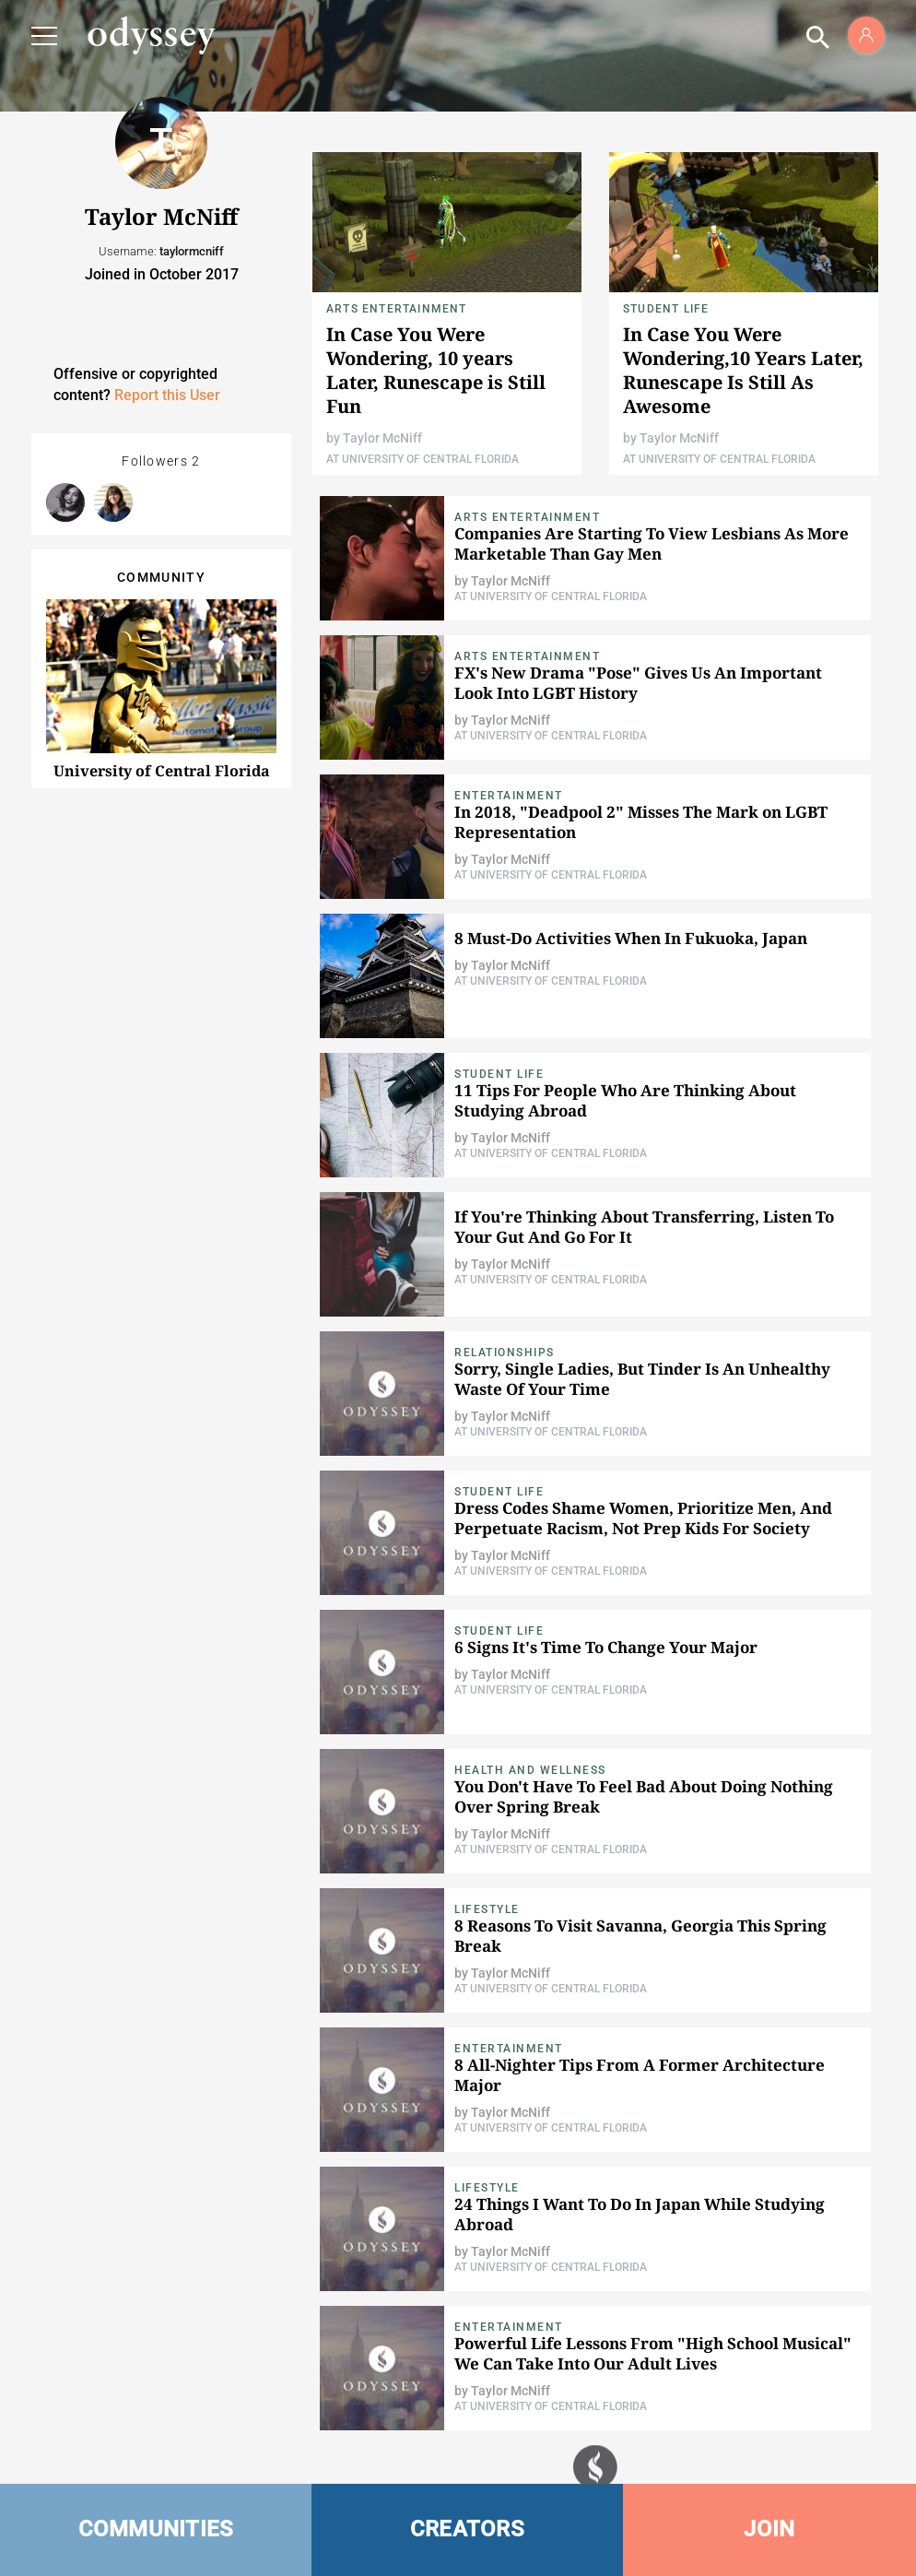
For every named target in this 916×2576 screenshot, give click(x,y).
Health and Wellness (530, 1770)
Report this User (167, 395)
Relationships (504, 1352)
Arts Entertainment (396, 308)
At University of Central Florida (422, 459)
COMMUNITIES (156, 2529)
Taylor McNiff (382, 438)
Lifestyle (487, 1909)
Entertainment (508, 795)
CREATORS (467, 2529)
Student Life (666, 308)
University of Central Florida (161, 771)
